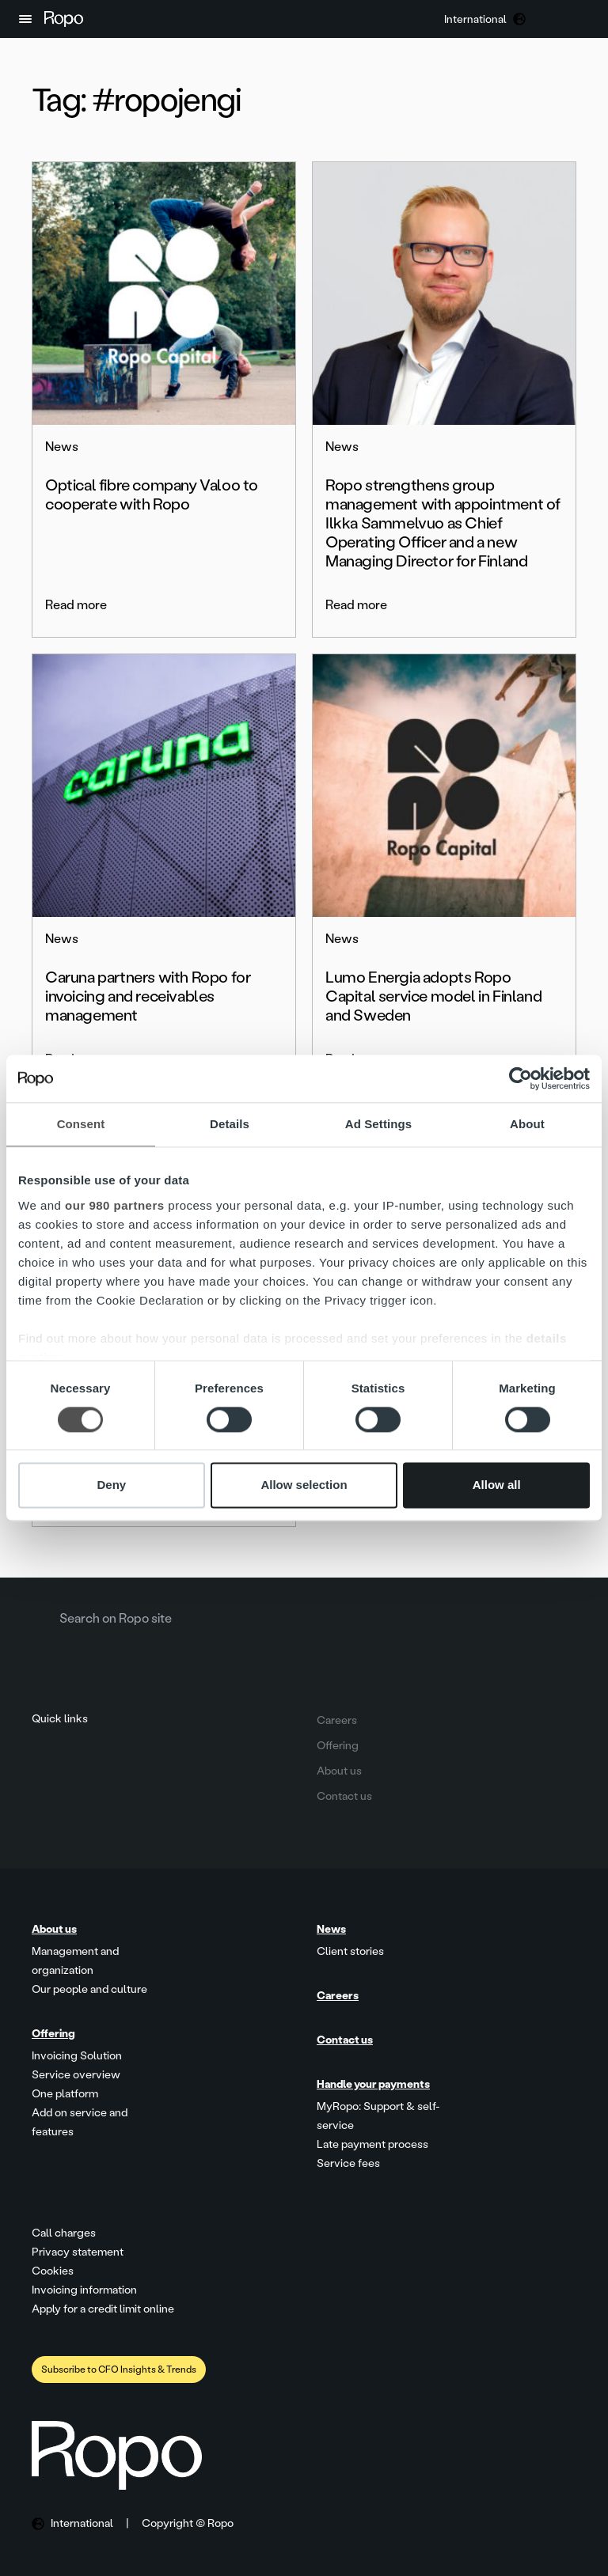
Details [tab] (229, 1124)
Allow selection (303, 1485)
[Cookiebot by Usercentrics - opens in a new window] (520, 1078)
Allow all (497, 1485)
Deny (111, 1485)
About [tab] (527, 1124)
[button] (25, 19)
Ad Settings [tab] (378, 1124)
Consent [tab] (81, 1124)
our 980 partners (115, 1205)
